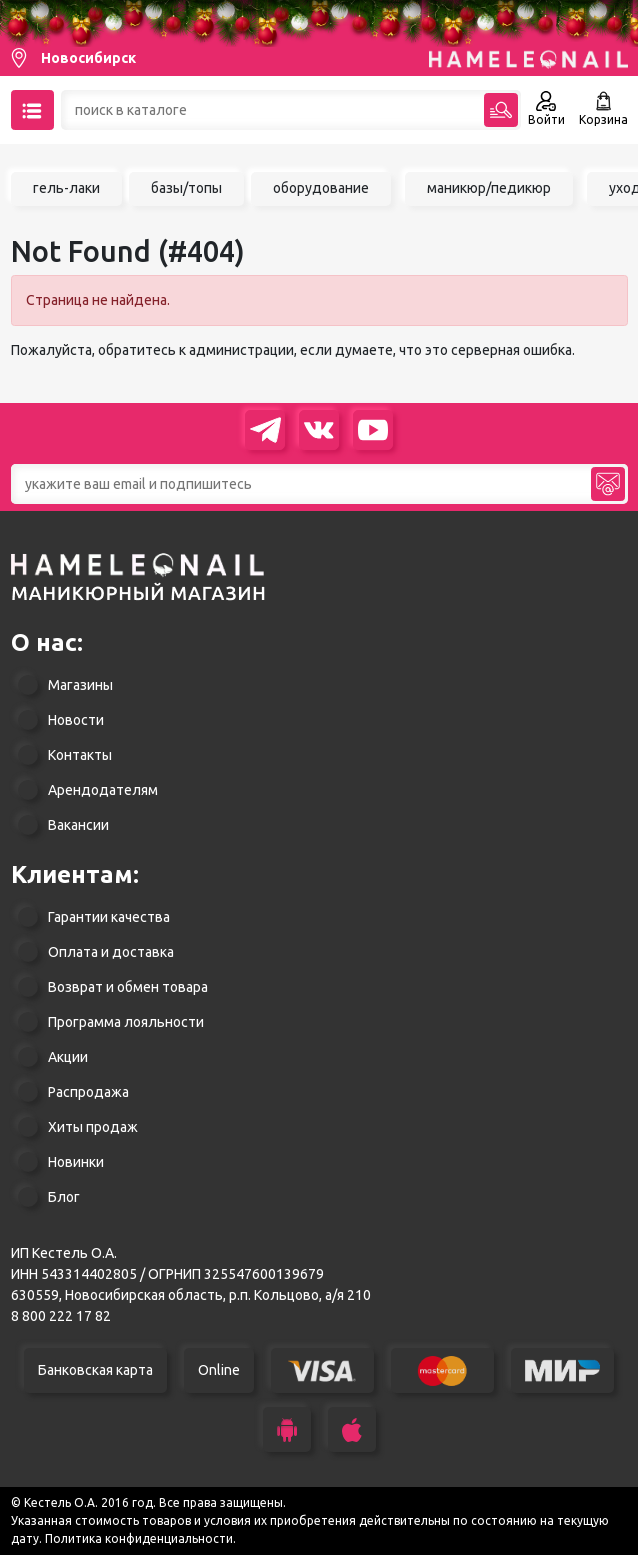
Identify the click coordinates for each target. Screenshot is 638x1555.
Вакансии (78, 825)
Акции (68, 1057)
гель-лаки (66, 188)
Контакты (80, 755)
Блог (64, 1197)
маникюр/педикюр (489, 188)
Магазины (80, 685)
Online (219, 1370)
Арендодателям (103, 790)
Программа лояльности (126, 1022)
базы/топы (186, 188)
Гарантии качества (109, 917)
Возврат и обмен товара (128, 987)
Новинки (76, 1162)
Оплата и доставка (111, 952)
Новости (76, 720)
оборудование (321, 188)
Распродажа (88, 1092)
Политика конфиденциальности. (140, 1538)
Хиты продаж (93, 1127)
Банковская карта (95, 1370)
